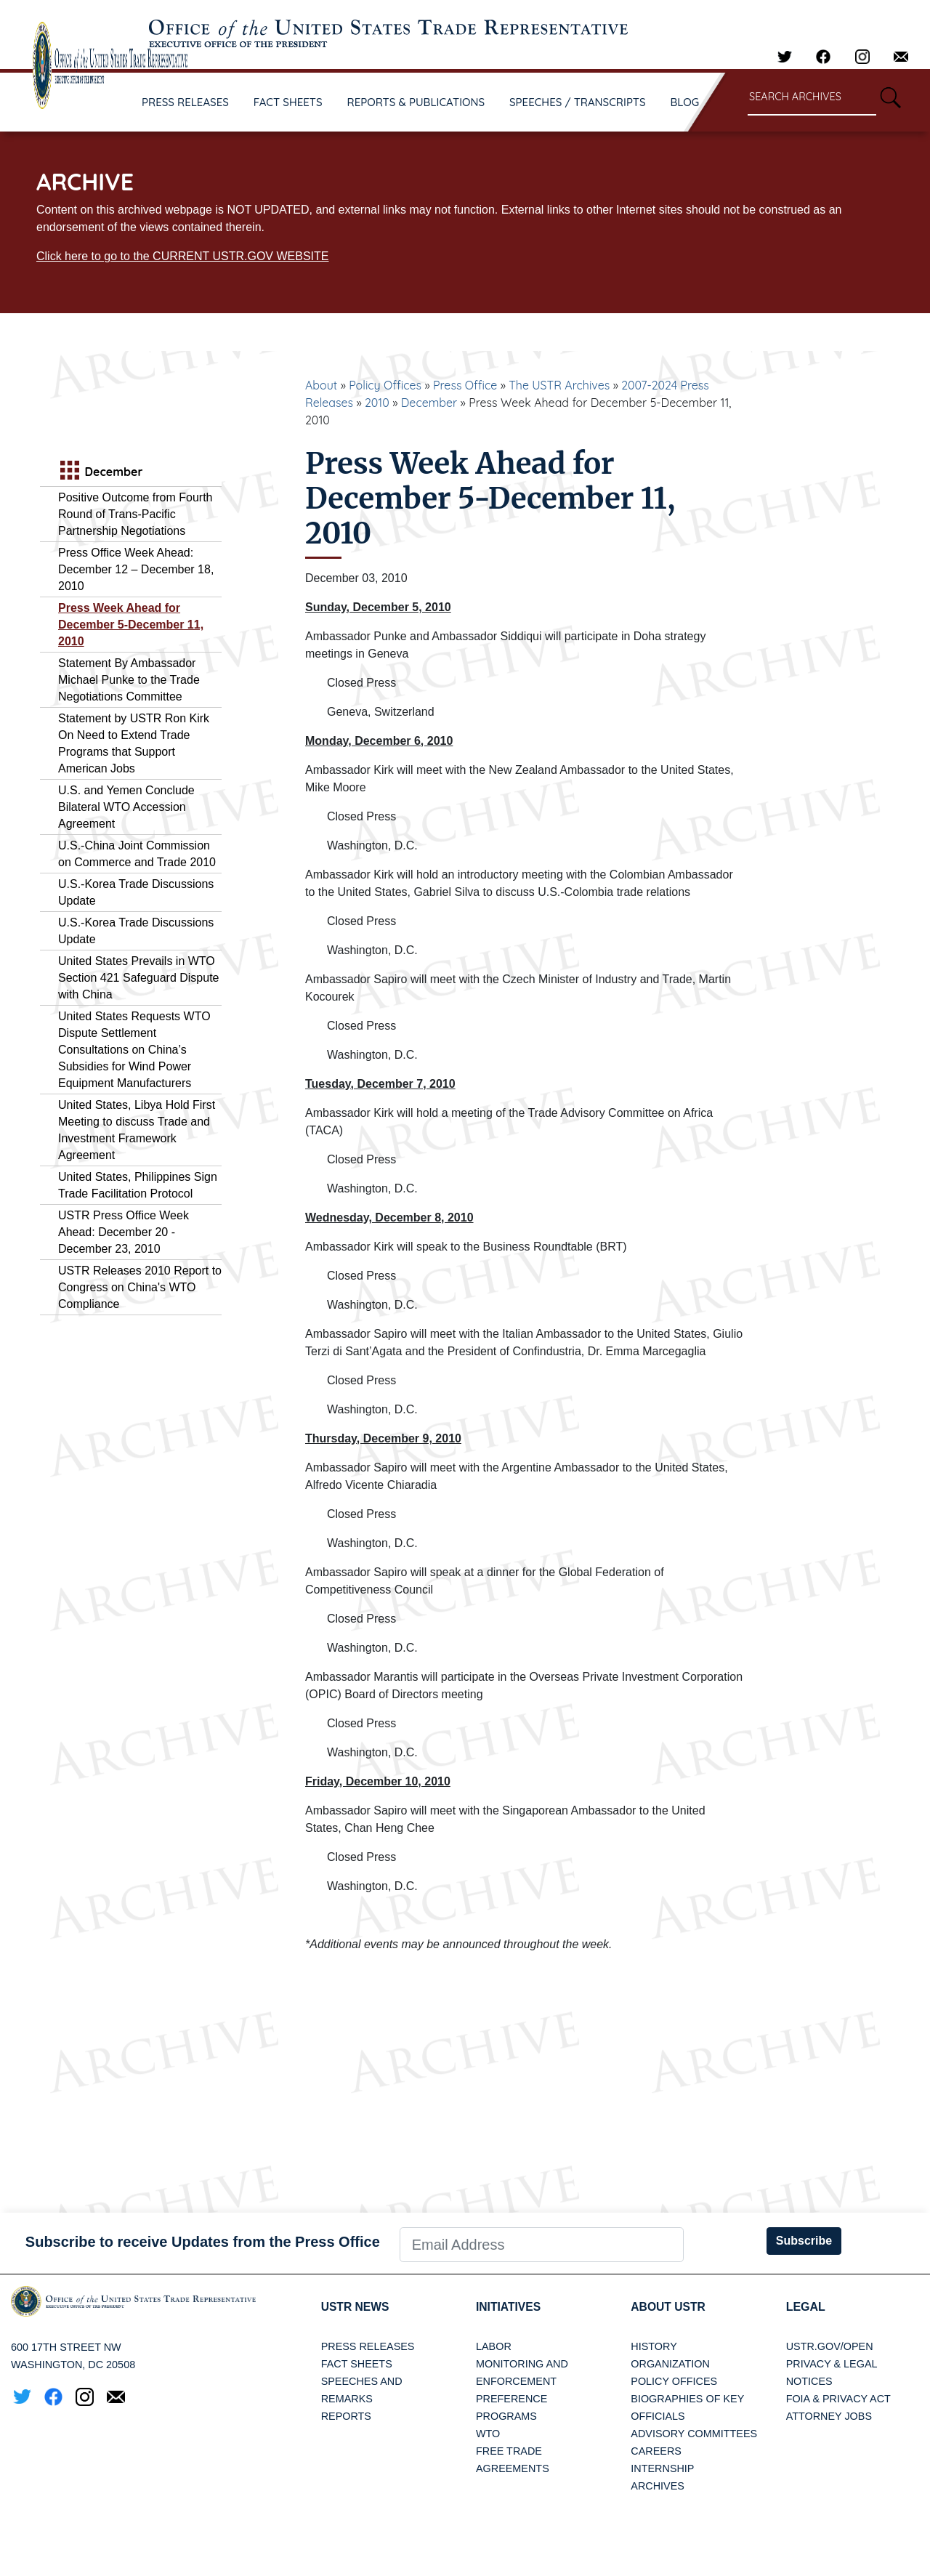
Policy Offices (385, 385)
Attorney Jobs (829, 2416)
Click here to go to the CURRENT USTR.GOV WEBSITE (182, 256)
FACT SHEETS (288, 102)
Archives (657, 2486)
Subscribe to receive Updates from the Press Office (202, 2242)
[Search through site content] (812, 98)
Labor (494, 2346)
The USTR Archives (559, 385)
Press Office (465, 385)
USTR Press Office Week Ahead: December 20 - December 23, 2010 (123, 1232)
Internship (662, 2468)
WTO (488, 2433)
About (321, 385)
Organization (670, 2364)
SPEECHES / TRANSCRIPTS (577, 102)
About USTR (669, 2307)
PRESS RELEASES (185, 102)
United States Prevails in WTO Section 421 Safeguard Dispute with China (138, 978)
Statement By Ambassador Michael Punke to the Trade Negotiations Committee (129, 680)
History (653, 2346)
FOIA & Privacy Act (838, 2399)
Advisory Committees (694, 2433)
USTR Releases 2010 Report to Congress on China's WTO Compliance (140, 1287)
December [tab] (99, 472)
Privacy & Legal (832, 2364)
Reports (346, 2416)
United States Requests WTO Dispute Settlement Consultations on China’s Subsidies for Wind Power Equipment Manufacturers (134, 1049)
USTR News (356, 2307)
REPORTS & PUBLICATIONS (416, 102)
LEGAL (805, 2307)
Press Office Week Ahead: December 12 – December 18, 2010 (136, 569)
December (429, 402)
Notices (809, 2381)
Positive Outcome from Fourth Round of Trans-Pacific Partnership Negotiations (135, 514)
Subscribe (804, 2240)
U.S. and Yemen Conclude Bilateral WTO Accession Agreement (126, 807)
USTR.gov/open (829, 2346)
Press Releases (368, 2346)
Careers (656, 2451)
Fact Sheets (356, 2364)
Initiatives (509, 2307)
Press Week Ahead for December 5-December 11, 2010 (130, 624)
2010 (377, 402)
